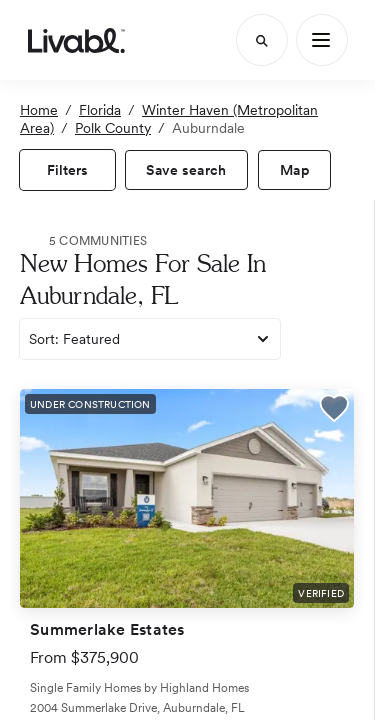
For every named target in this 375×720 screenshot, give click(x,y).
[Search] (262, 40)
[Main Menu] (322, 40)
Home (39, 110)
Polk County (113, 128)
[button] (334, 411)
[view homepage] (76, 40)
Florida (100, 110)
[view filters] (67, 170)
